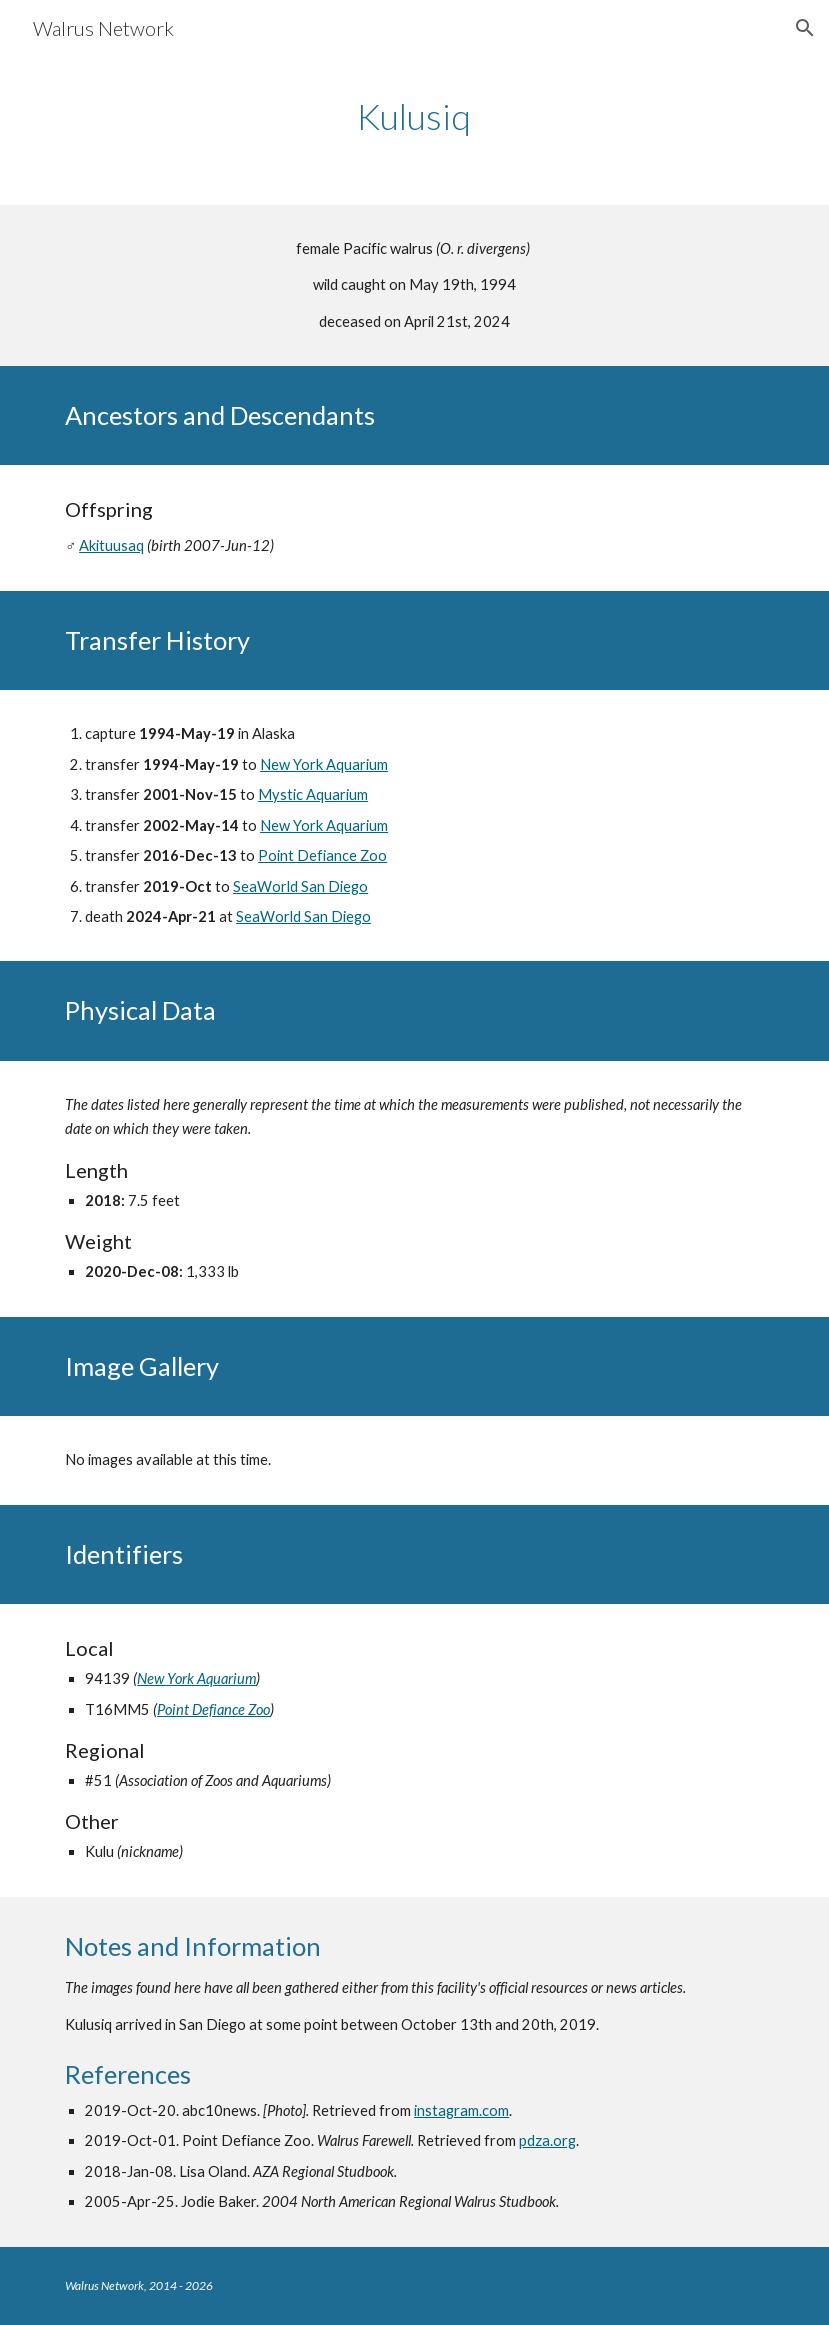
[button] (805, 28)
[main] (414, 116)
